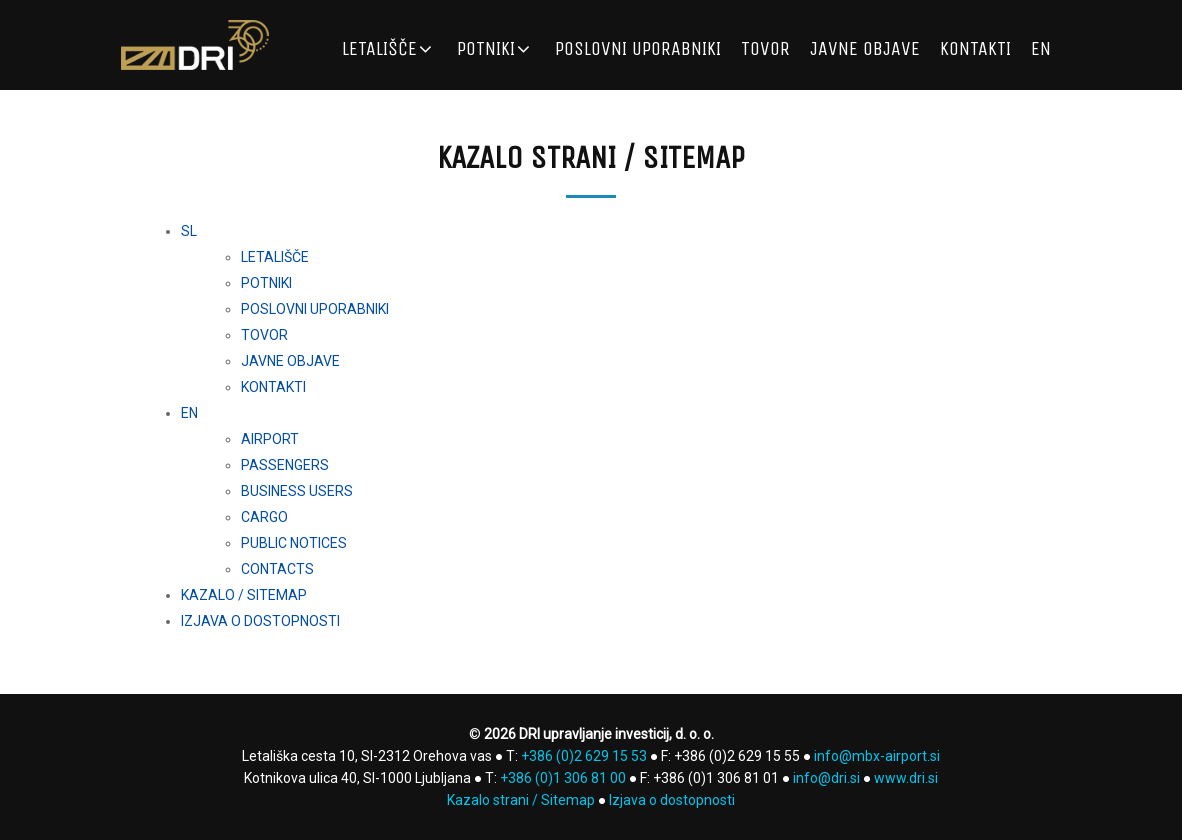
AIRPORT (270, 439)
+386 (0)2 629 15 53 (584, 756)
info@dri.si (826, 778)
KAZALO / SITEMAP (244, 595)
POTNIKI (486, 48)
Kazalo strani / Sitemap (521, 800)
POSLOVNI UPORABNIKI (638, 48)
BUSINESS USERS (297, 491)
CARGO (264, 517)
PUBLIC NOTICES (294, 543)
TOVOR (765, 48)
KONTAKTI (975, 48)
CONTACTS (277, 569)
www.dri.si (906, 778)
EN (1041, 48)
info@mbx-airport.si (877, 756)
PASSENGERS (285, 465)
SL (189, 231)
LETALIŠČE (379, 48)
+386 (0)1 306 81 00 (563, 778)
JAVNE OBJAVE (865, 48)
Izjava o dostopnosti (672, 800)
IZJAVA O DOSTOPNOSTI (260, 621)
